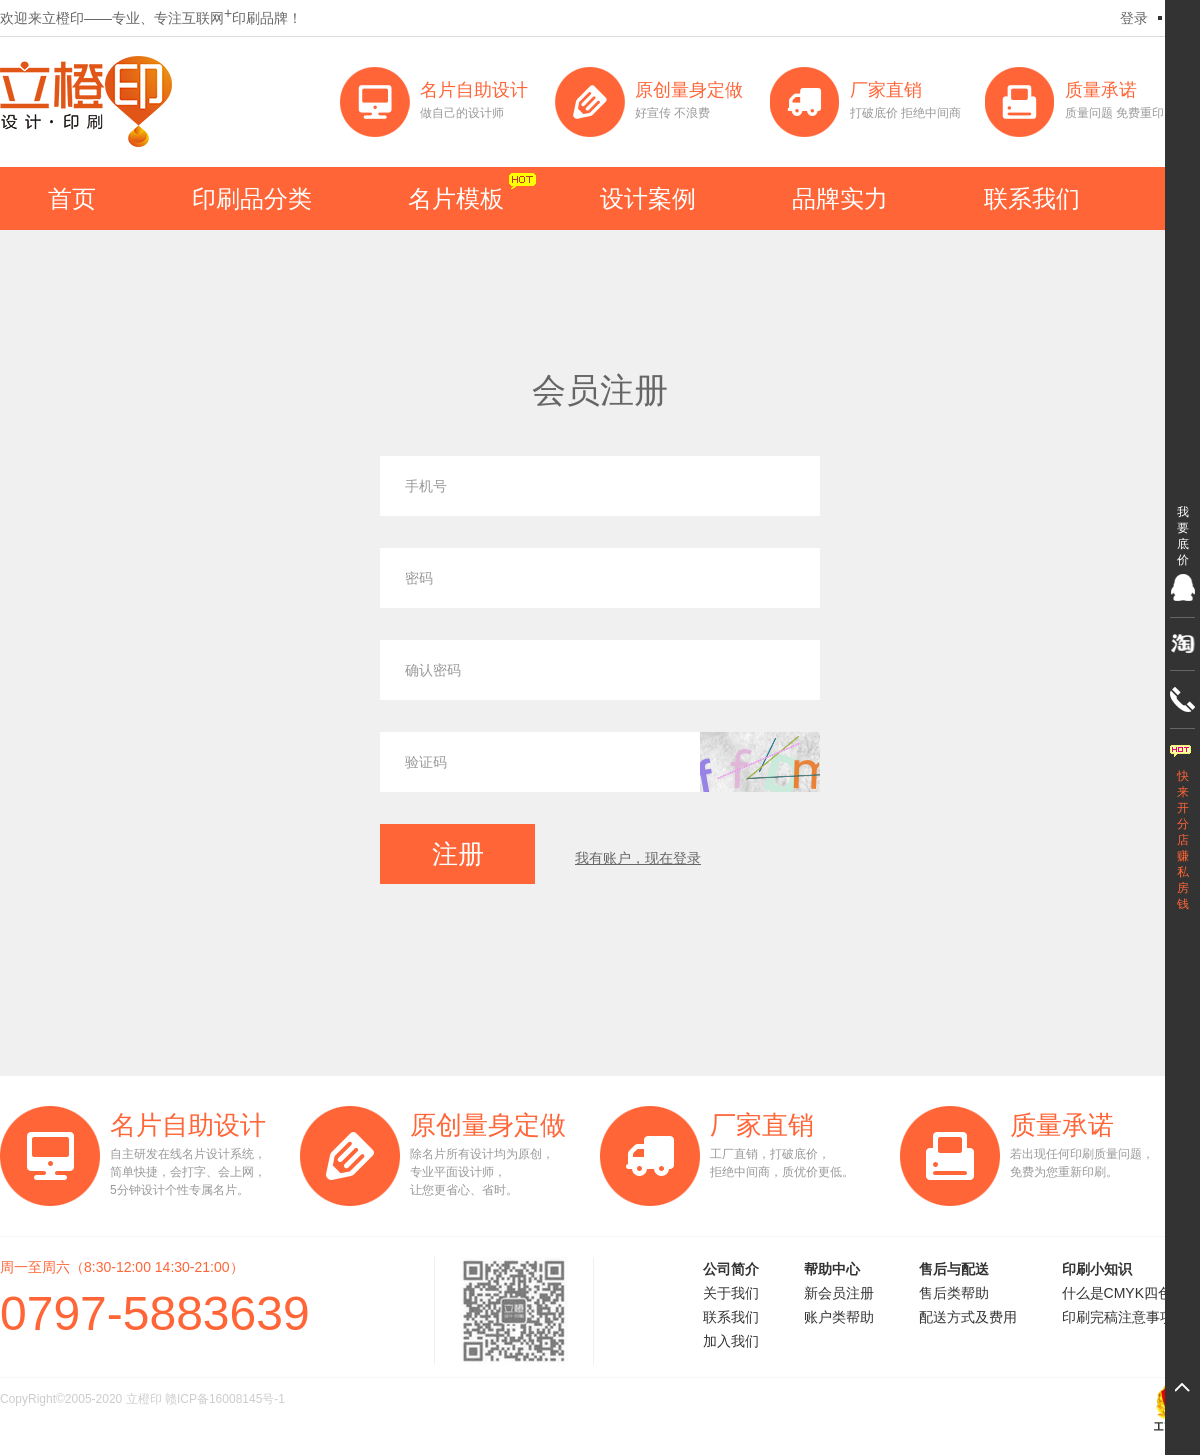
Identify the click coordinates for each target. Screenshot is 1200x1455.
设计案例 (648, 198)
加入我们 (731, 1341)
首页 (72, 198)
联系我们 (1032, 198)
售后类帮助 (954, 1293)
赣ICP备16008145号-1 (225, 1399)
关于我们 (731, 1293)
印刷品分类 (252, 198)
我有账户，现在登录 (638, 858)
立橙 (86, 101)
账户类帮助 (839, 1317)
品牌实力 (840, 198)
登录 (1134, 18)
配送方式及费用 (968, 1317)
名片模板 (456, 198)
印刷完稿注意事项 (1118, 1317)
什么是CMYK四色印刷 (1131, 1293)
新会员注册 (839, 1293)
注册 (458, 854)
